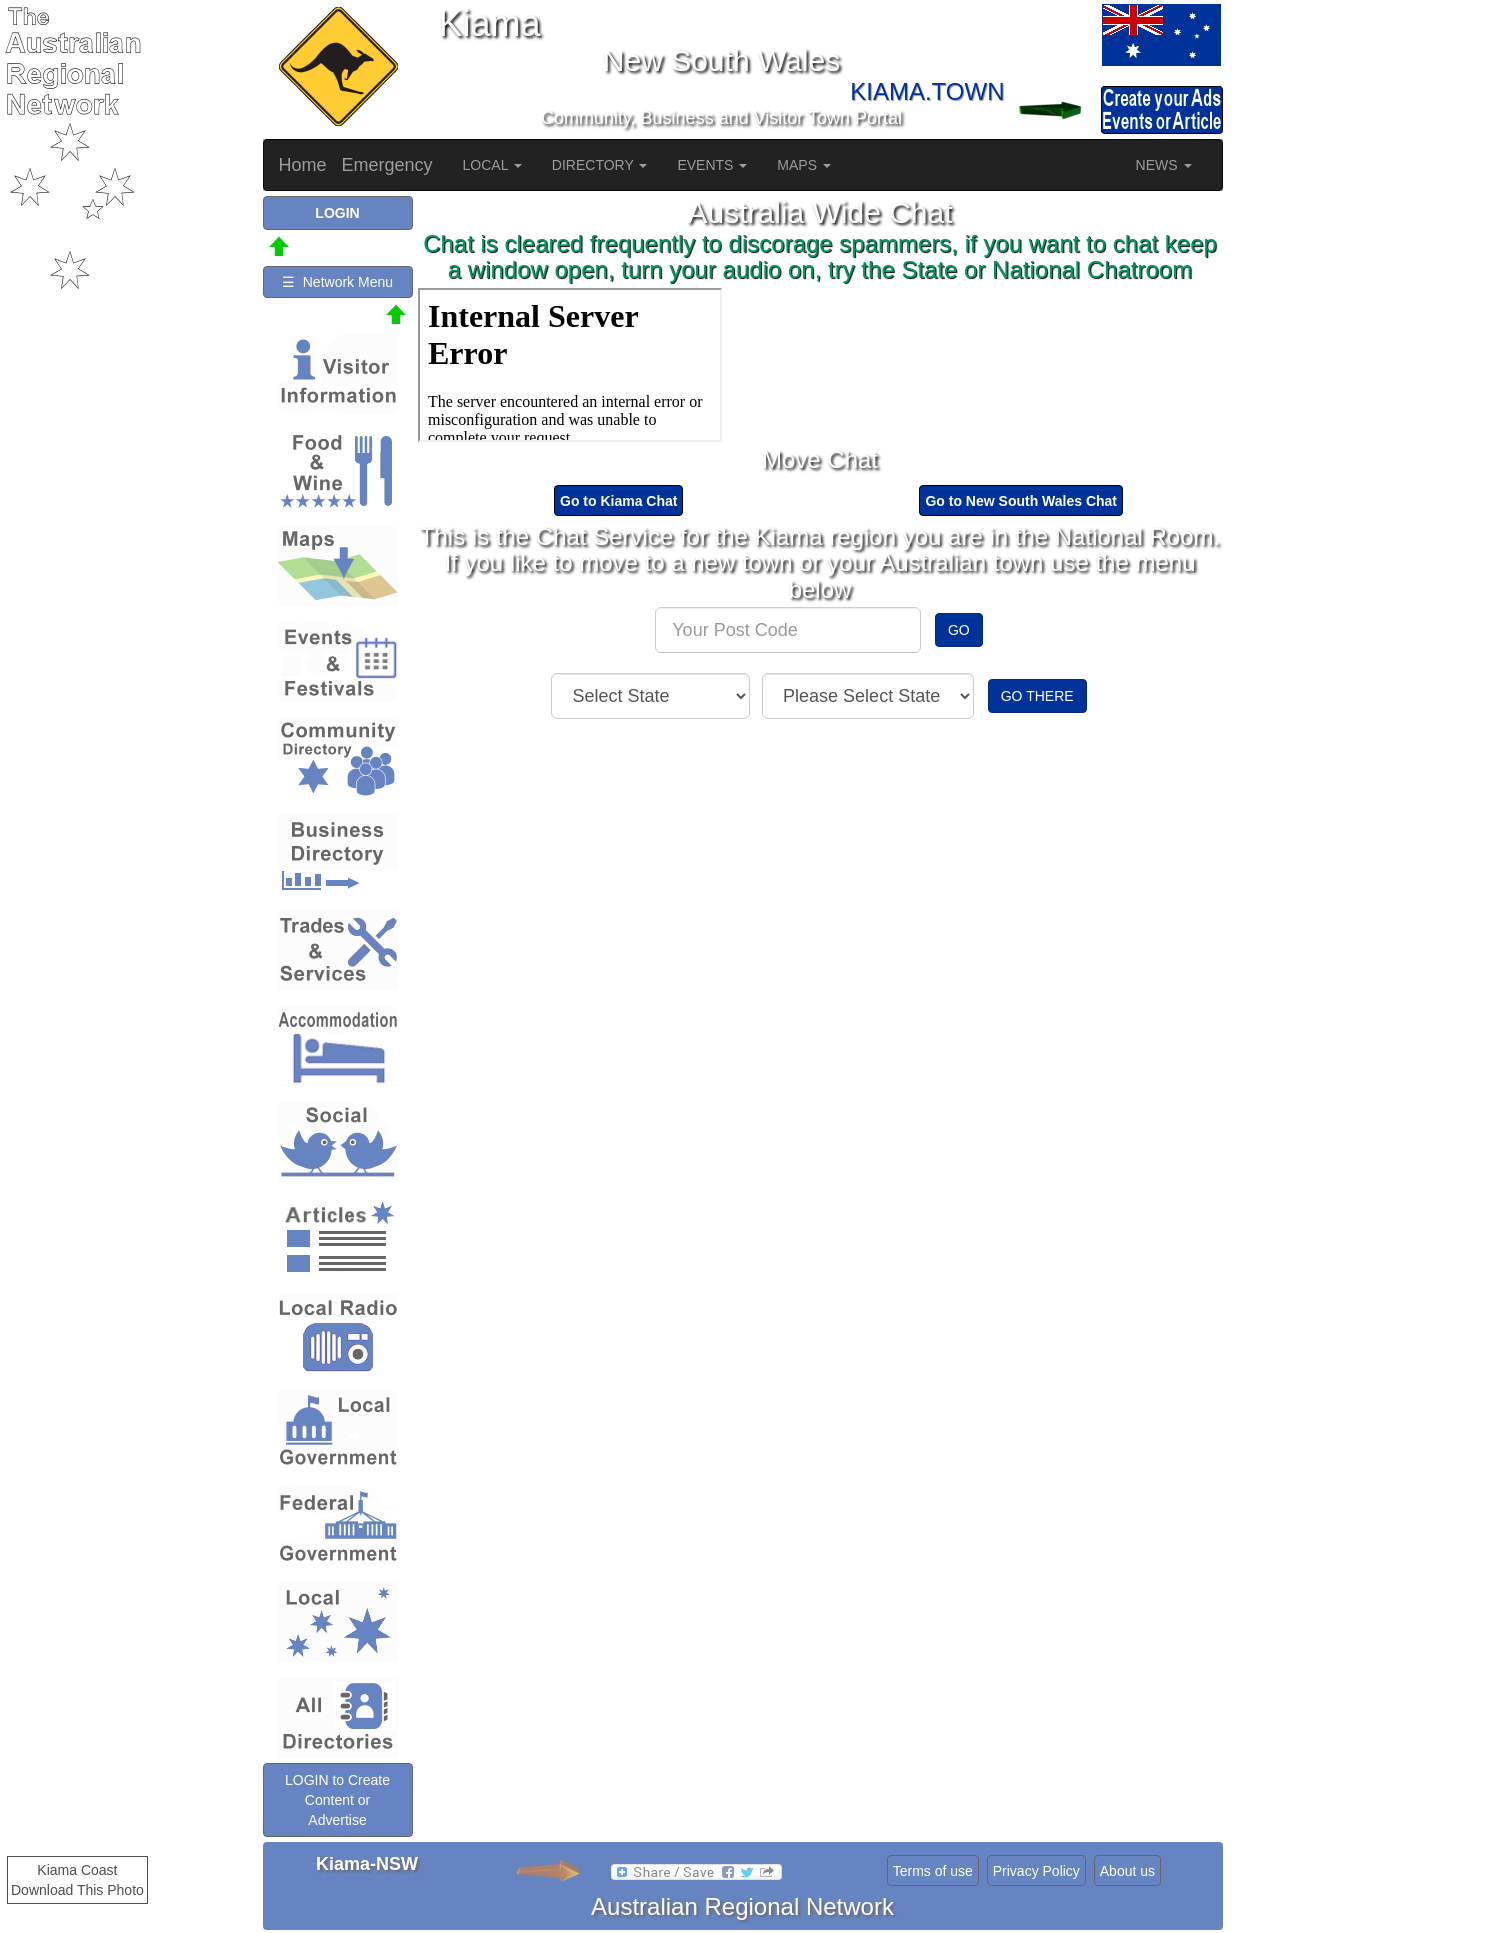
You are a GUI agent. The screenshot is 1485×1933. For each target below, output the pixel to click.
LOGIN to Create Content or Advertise (337, 1800)
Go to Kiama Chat (618, 501)
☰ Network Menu (337, 282)
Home (303, 165)
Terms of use (933, 1871)
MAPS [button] (804, 165)
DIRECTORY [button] (600, 165)
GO (959, 630)
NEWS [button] (1164, 165)
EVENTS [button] (712, 165)
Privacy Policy (1036, 1871)
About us (1127, 1871)
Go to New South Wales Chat (1021, 501)
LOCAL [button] (492, 165)
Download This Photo (77, 1890)
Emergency (387, 165)
